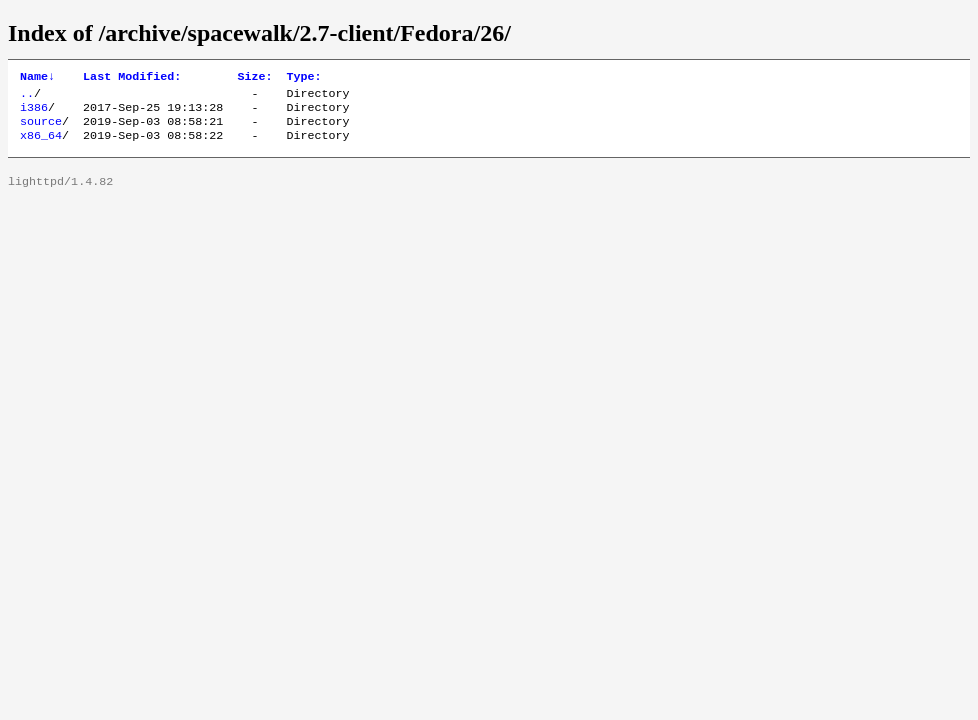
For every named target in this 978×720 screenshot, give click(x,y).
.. (27, 97)
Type (303, 78)
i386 (34, 113)
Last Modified (132, 78)
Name (37, 78)
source (41, 129)
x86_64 (41, 145)
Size (254, 78)
